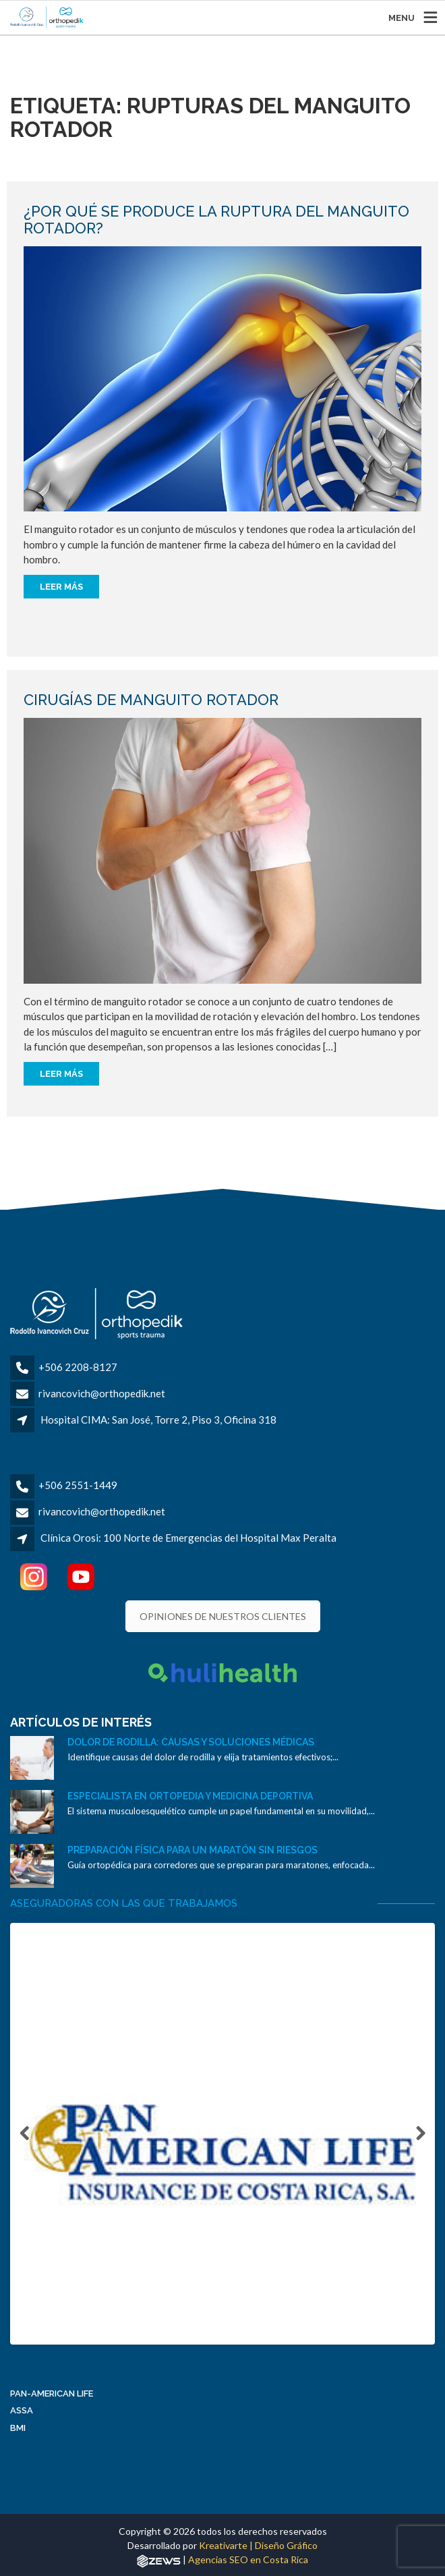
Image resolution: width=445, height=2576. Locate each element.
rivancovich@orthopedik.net (101, 1393)
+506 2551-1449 (77, 1485)
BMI (18, 2431)
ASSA (21, 2414)
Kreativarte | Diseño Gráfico (258, 2548)
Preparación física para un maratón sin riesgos (192, 1850)
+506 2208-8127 (77, 1367)
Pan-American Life (51, 2397)
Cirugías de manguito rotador (151, 699)
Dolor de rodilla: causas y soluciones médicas (190, 1742)
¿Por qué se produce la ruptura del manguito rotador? (216, 219)
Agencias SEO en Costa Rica (248, 2563)
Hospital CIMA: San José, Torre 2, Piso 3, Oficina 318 (158, 1419)
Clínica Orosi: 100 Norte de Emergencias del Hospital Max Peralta (188, 1538)
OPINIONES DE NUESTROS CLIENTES (223, 1616)
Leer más (61, 587)
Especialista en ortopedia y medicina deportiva (190, 1796)
